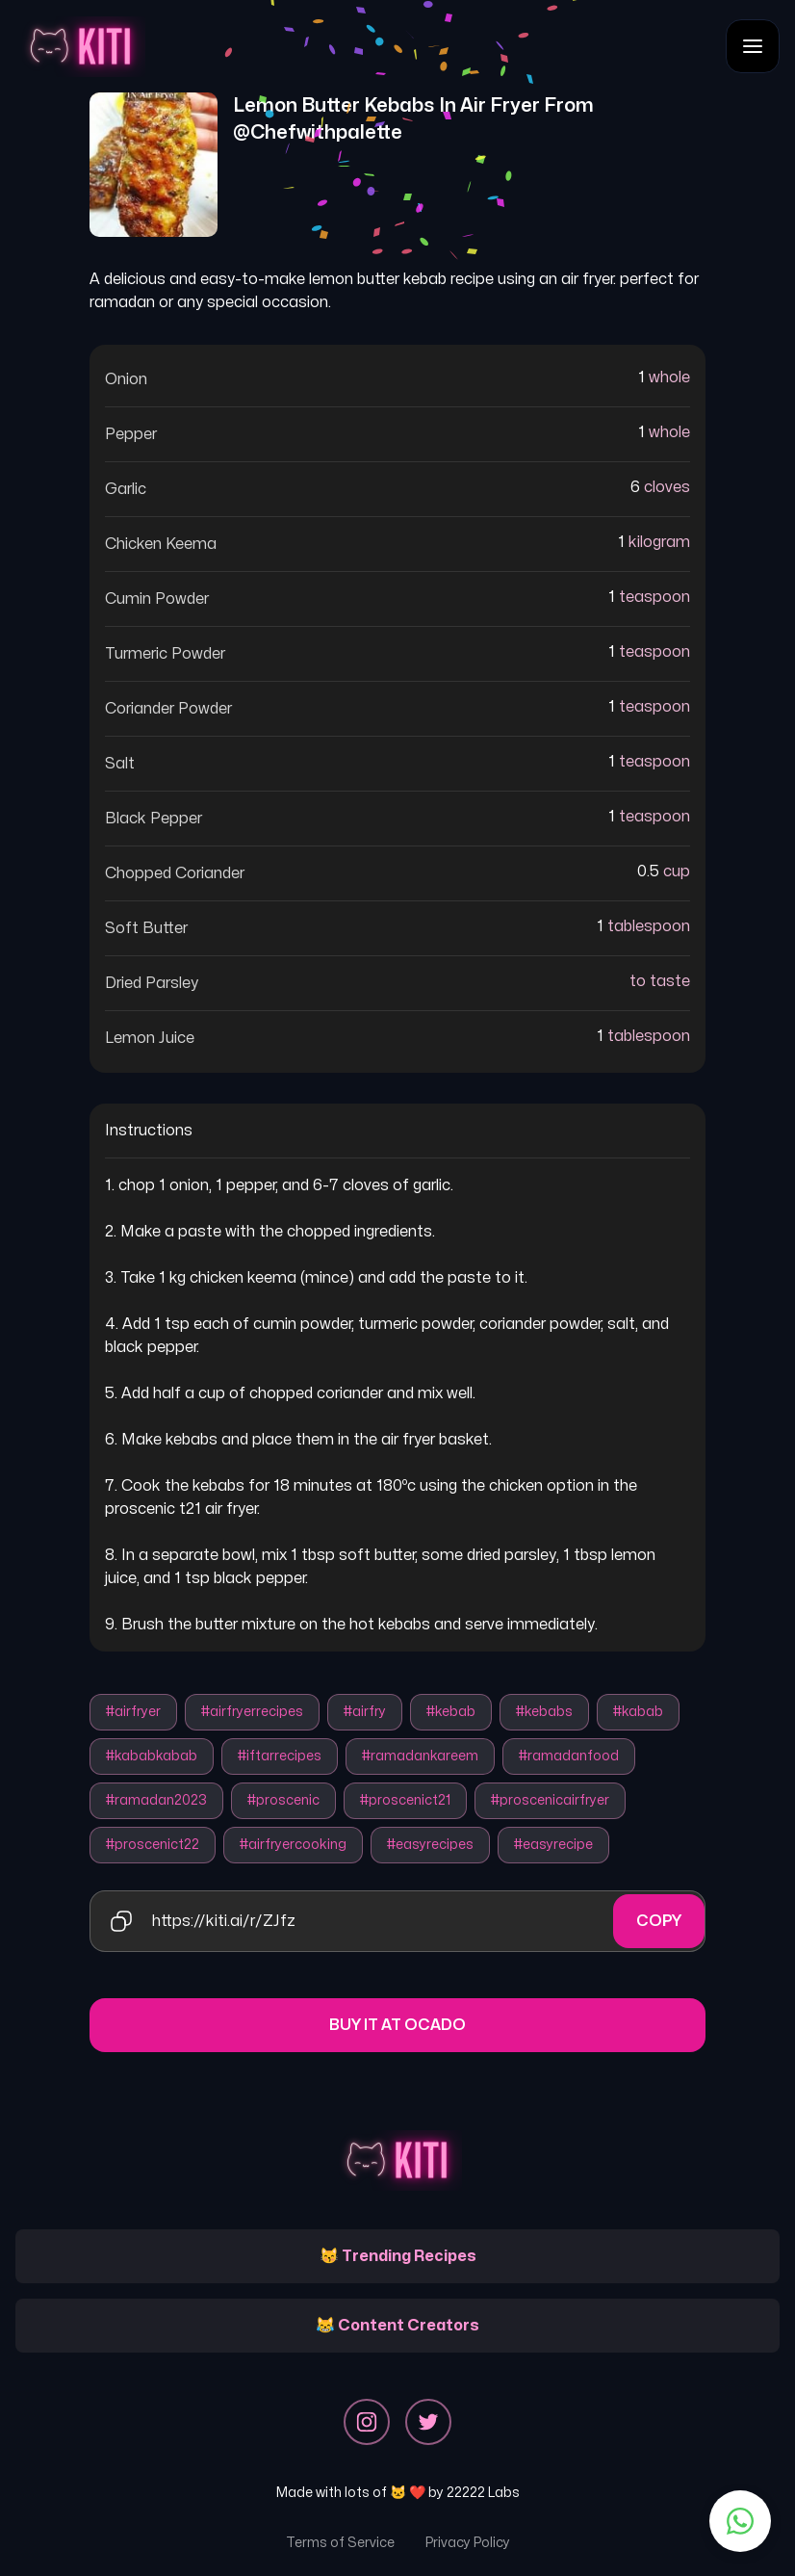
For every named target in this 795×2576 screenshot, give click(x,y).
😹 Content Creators (397, 2325)
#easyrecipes (430, 1844)
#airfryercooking (293, 1844)
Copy (658, 1921)
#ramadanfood (569, 1756)
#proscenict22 (152, 1844)
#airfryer (133, 1711)
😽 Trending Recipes (398, 2256)
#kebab (450, 1711)
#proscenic (283, 1800)
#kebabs (544, 1711)
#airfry (365, 1711)
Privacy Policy (467, 2543)
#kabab (638, 1711)
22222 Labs (483, 2492)
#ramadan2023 (156, 1800)
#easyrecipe (553, 1844)
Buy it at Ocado (397, 2025)
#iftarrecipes (279, 1756)
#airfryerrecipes (252, 1711)
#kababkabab (151, 1756)
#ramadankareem (420, 1756)
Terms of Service (340, 2543)
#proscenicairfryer (550, 1800)
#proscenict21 (405, 1800)
